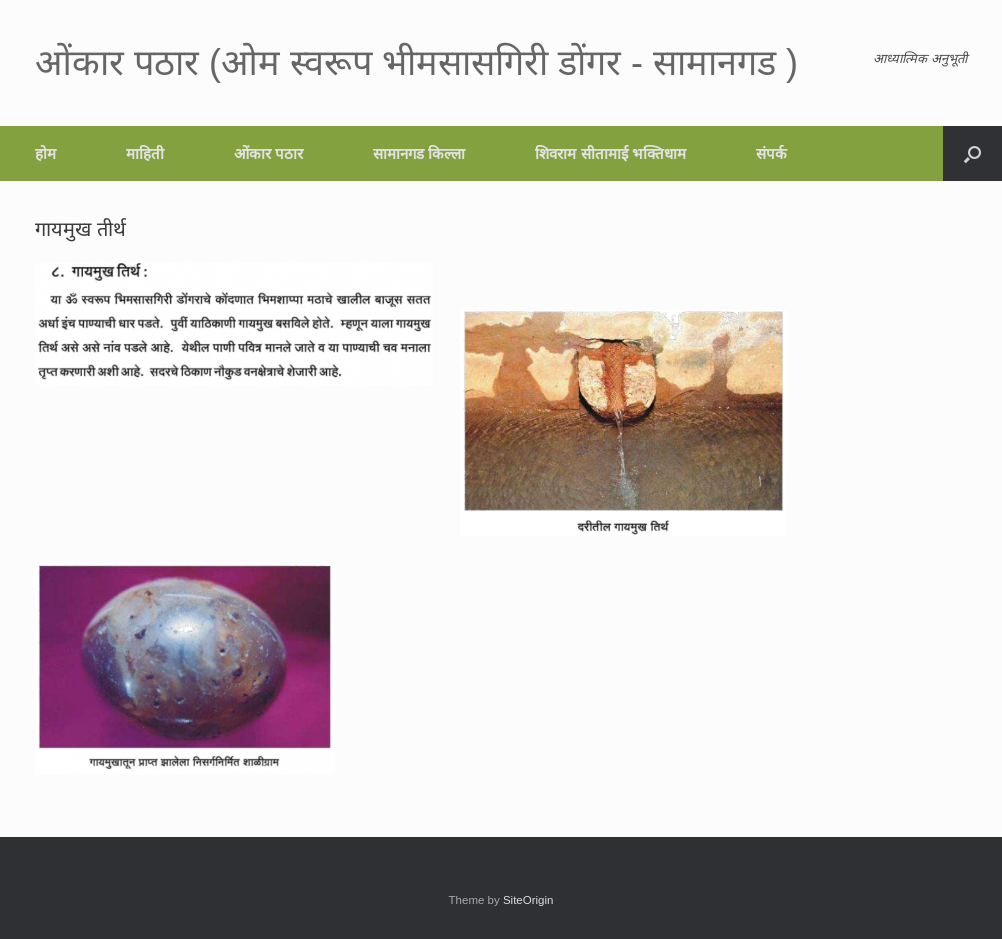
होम (45, 153)
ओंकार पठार (268, 153)
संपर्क (771, 153)
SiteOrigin (528, 900)
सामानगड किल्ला (419, 153)
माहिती (145, 153)
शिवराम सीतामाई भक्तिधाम (610, 153)
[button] (972, 153)
